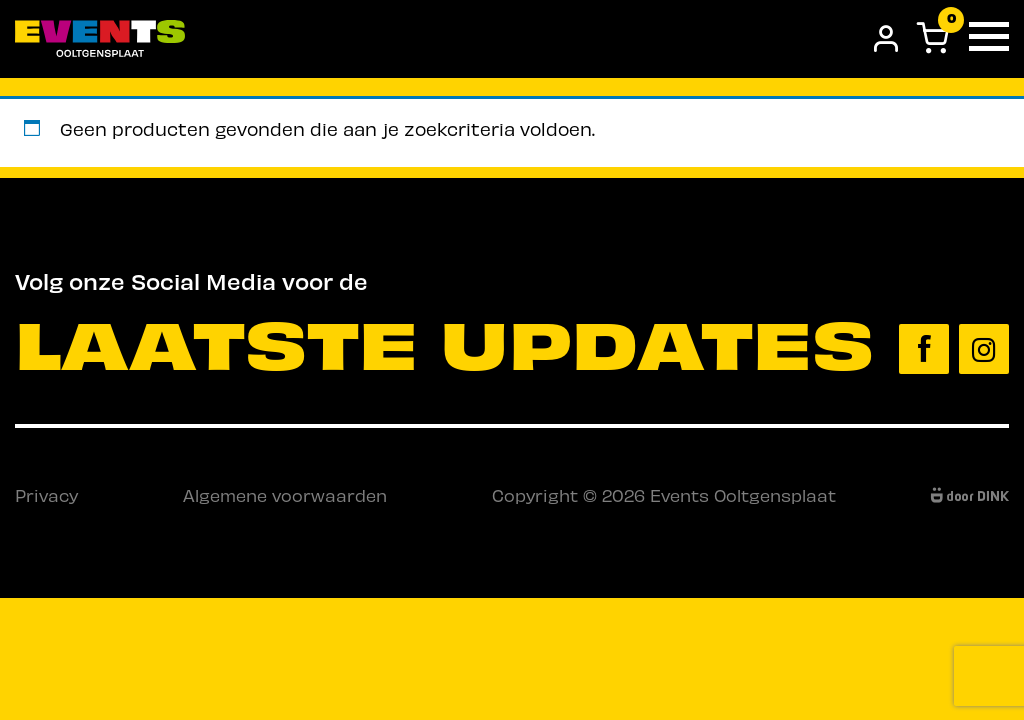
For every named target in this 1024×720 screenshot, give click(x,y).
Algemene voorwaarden (285, 495)
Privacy (46, 495)
